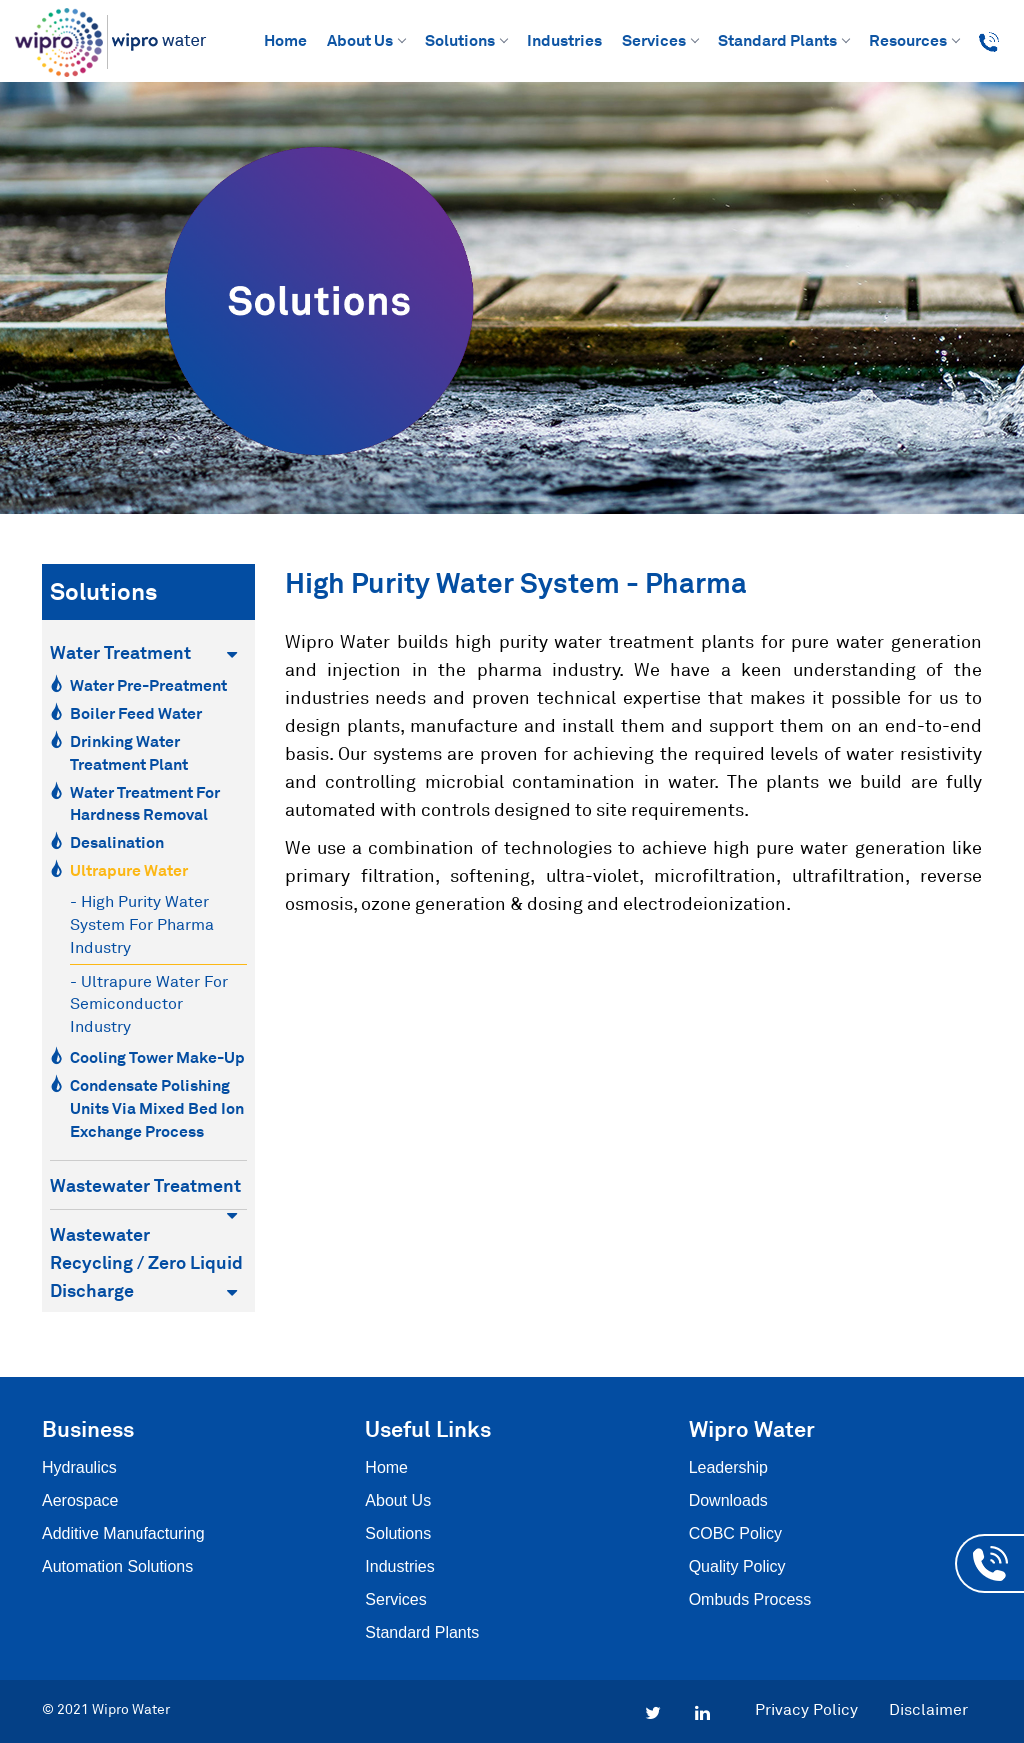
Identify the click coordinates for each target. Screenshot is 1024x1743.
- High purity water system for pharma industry (142, 924)
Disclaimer (928, 1709)
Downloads (728, 1500)
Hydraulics (79, 1467)
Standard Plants (783, 40)
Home (285, 40)
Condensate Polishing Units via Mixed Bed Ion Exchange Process (157, 1108)
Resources (914, 40)
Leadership (728, 1467)
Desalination (117, 842)
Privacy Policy (806, 1709)
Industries (564, 40)
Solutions (466, 40)
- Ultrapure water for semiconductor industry (149, 1004)
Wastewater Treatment (145, 1186)
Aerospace (80, 1500)
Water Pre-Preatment (148, 685)
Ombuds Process (750, 1599)
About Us (366, 40)
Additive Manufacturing (123, 1533)
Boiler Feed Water (136, 713)
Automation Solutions (117, 1566)
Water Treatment (143, 652)
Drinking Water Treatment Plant (129, 752)
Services (660, 40)
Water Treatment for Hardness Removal (145, 803)
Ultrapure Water (129, 870)
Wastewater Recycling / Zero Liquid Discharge (146, 1262)
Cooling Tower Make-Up (157, 1057)
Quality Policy (737, 1566)
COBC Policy (735, 1533)
